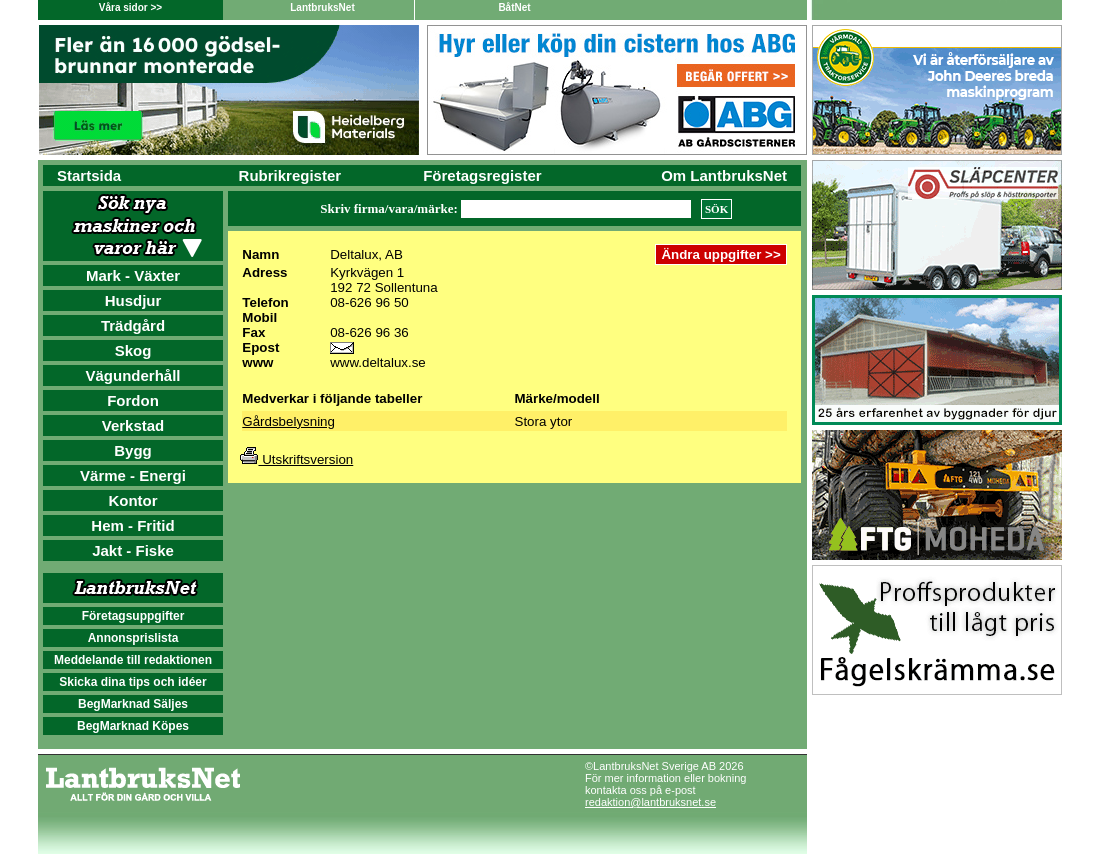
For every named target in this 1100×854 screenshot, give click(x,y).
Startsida (89, 175)
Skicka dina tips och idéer (132, 682)
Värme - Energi (133, 475)
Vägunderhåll (132, 375)
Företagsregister (482, 175)
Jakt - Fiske (133, 550)
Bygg (133, 450)
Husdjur (133, 300)
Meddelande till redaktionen (133, 660)
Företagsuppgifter (133, 616)
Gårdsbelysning (288, 421)
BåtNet (514, 7)
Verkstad (133, 425)
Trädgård (133, 325)
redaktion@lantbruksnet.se (650, 802)
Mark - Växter (133, 275)
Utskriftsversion (296, 459)
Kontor (132, 500)
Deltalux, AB (366, 254)
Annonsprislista (133, 638)
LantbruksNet (322, 7)
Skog (133, 350)
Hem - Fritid (132, 525)
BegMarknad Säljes (133, 704)
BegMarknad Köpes (133, 726)
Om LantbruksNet (724, 175)
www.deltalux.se (378, 362)
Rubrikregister (290, 175)
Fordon (133, 400)
